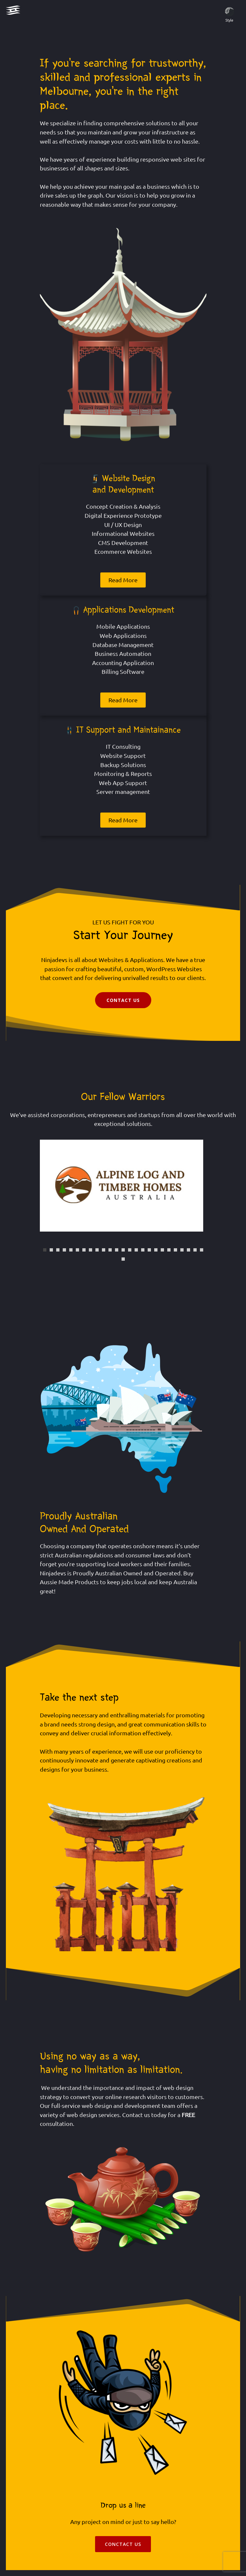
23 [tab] (188, 1250)
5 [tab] (71, 1250)
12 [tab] (116, 1250)
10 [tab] (103, 1250)
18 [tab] (155, 1250)
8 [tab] (90, 1250)
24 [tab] (195, 1250)
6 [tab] (77, 1250)
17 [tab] (149, 1250)
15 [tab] (136, 1250)
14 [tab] (129, 1250)
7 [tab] (84, 1250)
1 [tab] (44, 1250)
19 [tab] (162, 1250)
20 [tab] (169, 1250)
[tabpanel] (123, 1186)
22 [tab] (182, 1250)
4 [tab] (64, 1250)
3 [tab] (57, 1250)
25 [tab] (201, 1250)
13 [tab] (123, 1250)
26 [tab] (123, 1259)
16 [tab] (142, 1250)
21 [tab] (175, 1250)
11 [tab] (110, 1250)
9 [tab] (97, 1250)
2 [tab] (51, 1250)
